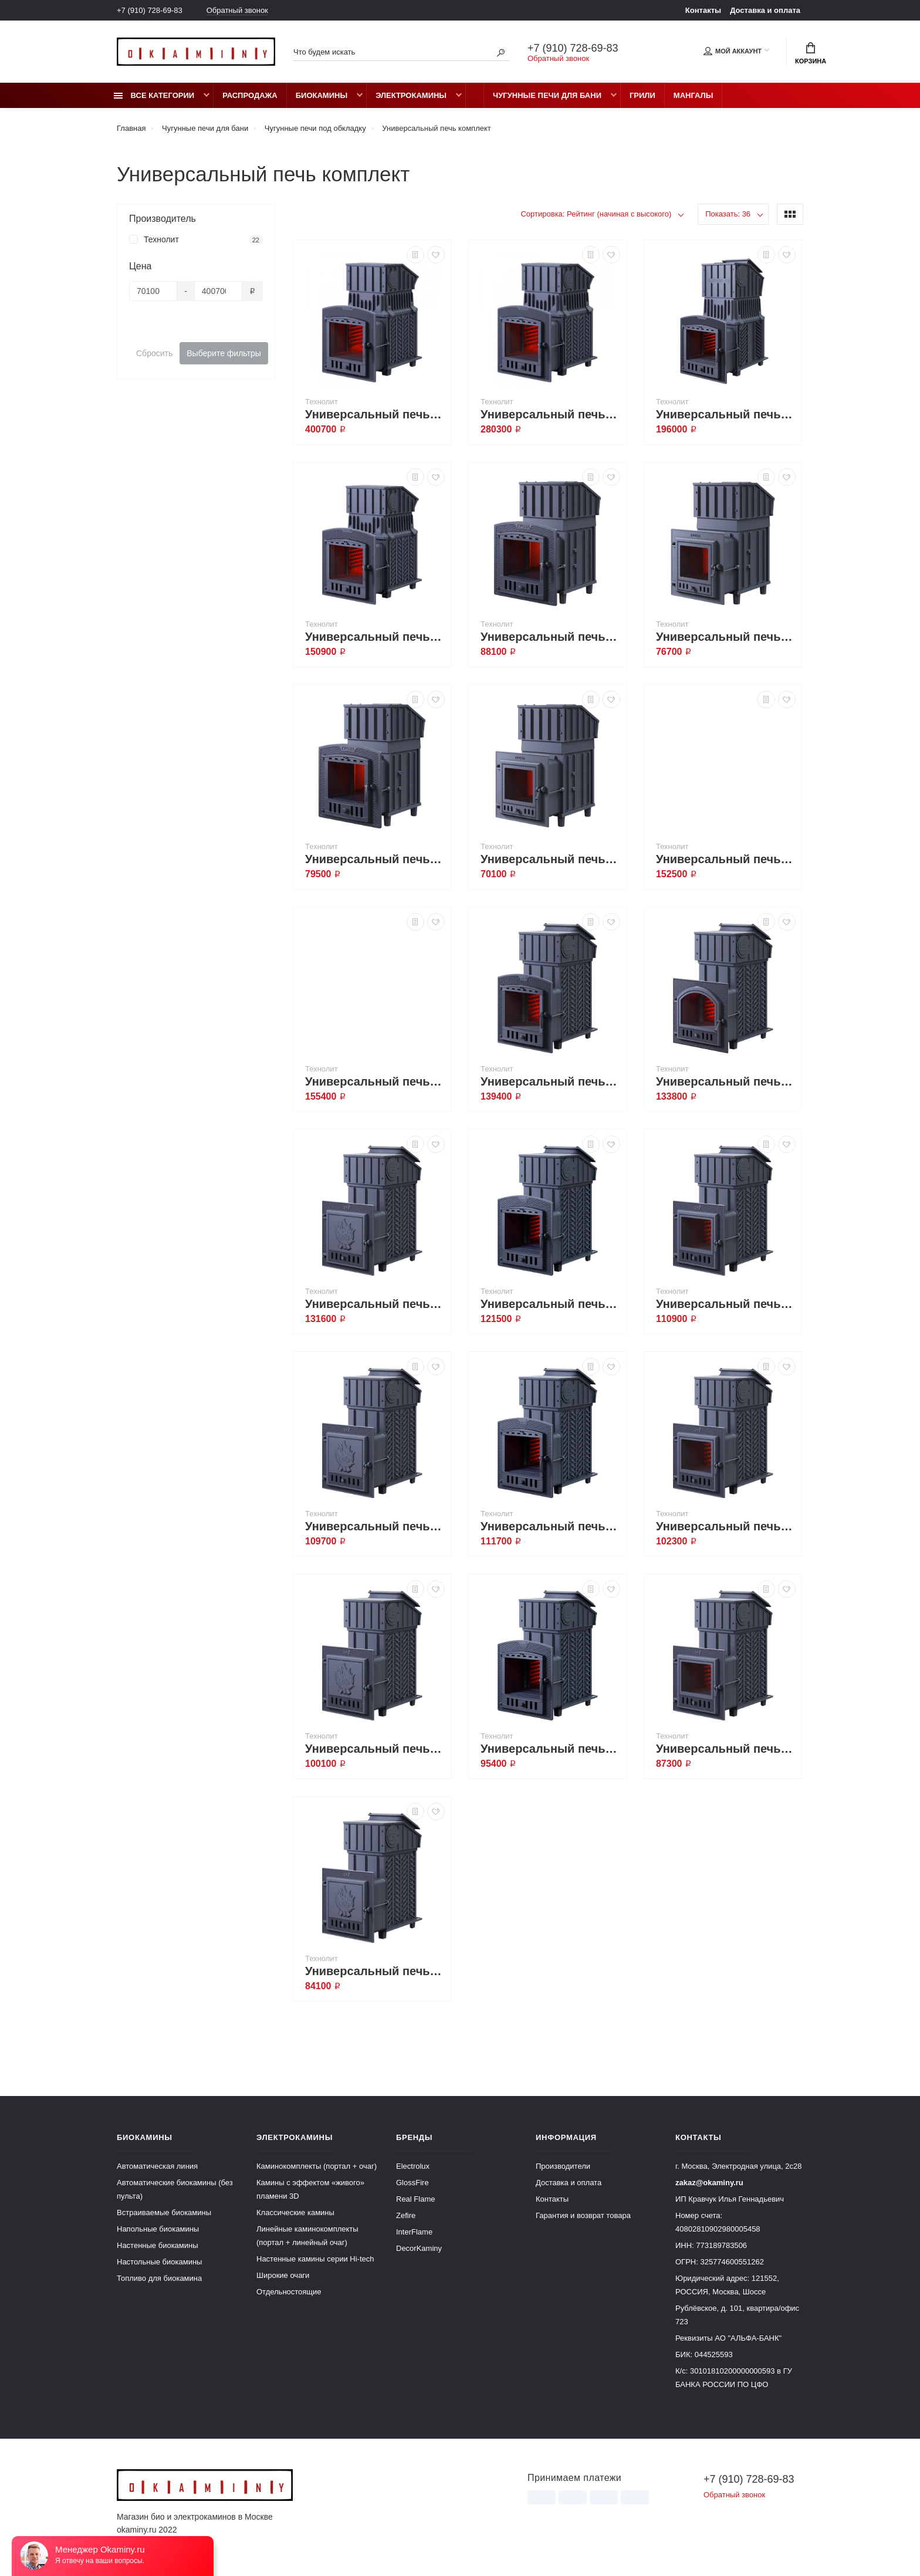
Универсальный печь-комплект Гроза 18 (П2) (375, 859)
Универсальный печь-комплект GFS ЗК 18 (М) (726, 1748)
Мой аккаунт (732, 51)
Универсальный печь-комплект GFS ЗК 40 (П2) (550, 1081)
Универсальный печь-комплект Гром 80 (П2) (375, 414)
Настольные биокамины (159, 2261)
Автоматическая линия (157, 2166)
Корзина (810, 53)
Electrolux (412, 2166)
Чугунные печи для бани (547, 95)
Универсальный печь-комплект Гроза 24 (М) (726, 636)
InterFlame (414, 2231)
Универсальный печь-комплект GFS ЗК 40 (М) (726, 1081)
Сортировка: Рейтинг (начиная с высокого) (595, 213)
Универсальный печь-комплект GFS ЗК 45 (375, 1081)
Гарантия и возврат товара (583, 2215)
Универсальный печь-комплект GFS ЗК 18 (375, 1971)
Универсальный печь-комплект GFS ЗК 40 (375, 1303)
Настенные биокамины (157, 2245)
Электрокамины (411, 95)
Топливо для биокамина (159, 2278)
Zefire (405, 2215)
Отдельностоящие (289, 2291)
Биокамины (321, 95)
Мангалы (693, 95)
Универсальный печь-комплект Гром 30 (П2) (375, 636)
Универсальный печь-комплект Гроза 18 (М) (550, 859)
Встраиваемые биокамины (164, 2212)
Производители (563, 2166)
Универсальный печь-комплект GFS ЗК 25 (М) (726, 1526)
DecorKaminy (419, 2248)
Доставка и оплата (765, 10)
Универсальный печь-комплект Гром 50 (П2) (550, 414)
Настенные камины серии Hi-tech (315, 2258)
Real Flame (415, 2199)
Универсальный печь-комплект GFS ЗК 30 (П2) (550, 1303)
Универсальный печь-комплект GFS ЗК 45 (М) (726, 859)
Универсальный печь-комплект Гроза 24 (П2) (550, 636)
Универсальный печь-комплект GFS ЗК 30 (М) (726, 1303)
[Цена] (153, 291)
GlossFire (412, 2182)
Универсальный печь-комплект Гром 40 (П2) (726, 414)
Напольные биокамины (158, 2229)
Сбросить (154, 353)
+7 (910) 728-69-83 (149, 10)
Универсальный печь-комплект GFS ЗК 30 (375, 1526)
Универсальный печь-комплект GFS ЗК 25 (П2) (550, 1526)
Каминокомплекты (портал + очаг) (316, 2166)
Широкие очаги (282, 2275)
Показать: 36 (727, 213)
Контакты (703, 10)
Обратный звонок (237, 10)
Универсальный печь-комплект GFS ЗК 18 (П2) (550, 1748)
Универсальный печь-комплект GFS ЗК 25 (375, 1748)
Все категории (154, 95)
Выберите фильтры (224, 353)
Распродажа (250, 95)
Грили (642, 95)
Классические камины (295, 2212)
